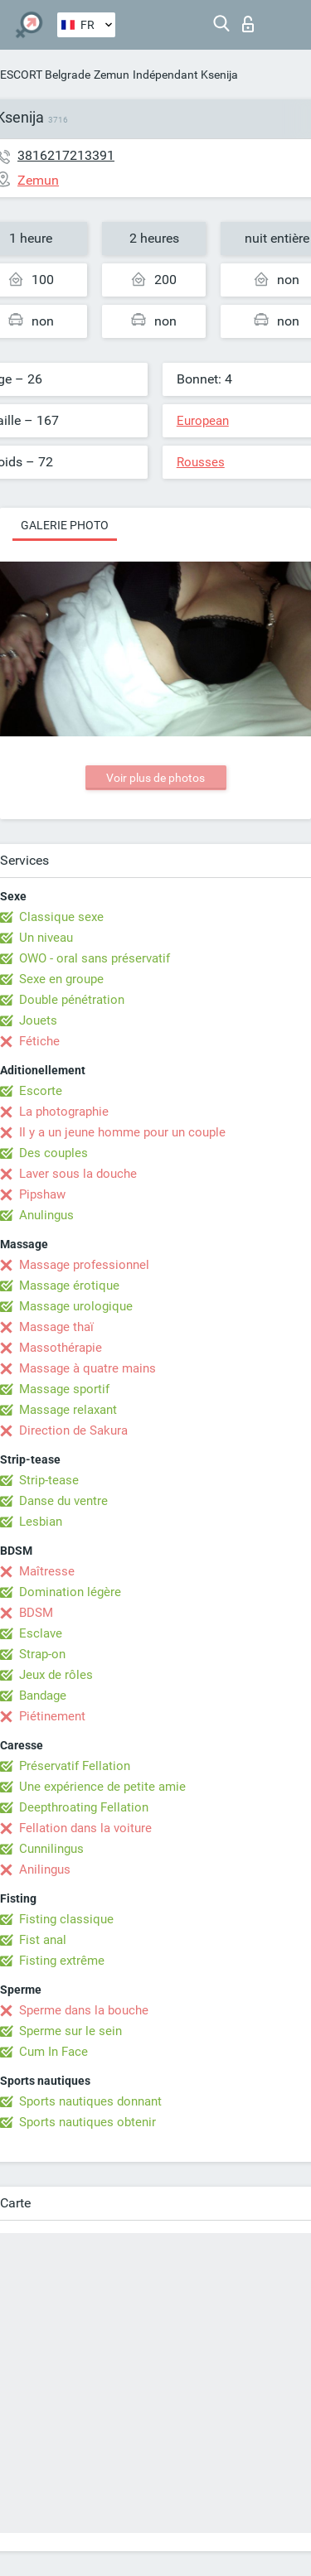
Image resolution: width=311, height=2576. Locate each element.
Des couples (53, 1153)
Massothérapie (60, 1347)
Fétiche (39, 1041)
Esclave (40, 1633)
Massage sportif (64, 1389)
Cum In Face (53, 2051)
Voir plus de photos (155, 777)
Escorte (40, 1090)
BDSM (36, 1612)
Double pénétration (71, 999)
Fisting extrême (61, 1960)
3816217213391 (65, 155)
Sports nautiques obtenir (87, 2122)
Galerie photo (65, 525)
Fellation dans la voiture (85, 1828)
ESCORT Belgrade (45, 74)
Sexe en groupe (61, 979)
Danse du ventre (63, 1500)
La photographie (64, 1111)
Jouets (38, 1020)
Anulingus (46, 1215)
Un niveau (46, 937)
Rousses (201, 462)
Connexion (248, 24)
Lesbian (40, 1521)
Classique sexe (61, 916)
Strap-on (42, 1654)
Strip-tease (49, 1480)
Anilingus (44, 1869)
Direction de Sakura (73, 1430)
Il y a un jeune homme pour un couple (122, 1132)
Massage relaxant (68, 1409)
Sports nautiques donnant (90, 2101)
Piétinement (52, 1716)
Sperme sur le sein (70, 2031)
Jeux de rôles (56, 1674)
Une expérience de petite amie (102, 1786)
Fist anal (42, 1939)
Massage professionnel (84, 1264)
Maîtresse (47, 1571)
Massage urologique (76, 1306)
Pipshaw (42, 1194)
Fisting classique (66, 1919)
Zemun (111, 74)
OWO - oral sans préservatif (94, 958)
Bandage (42, 1695)
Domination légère (70, 1592)
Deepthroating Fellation (83, 1807)
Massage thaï (56, 1326)
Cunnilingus (51, 1848)
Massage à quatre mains (87, 1368)
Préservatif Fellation (74, 1765)
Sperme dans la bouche (83, 2010)
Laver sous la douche (78, 1173)
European (203, 420)
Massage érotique (69, 1285)
